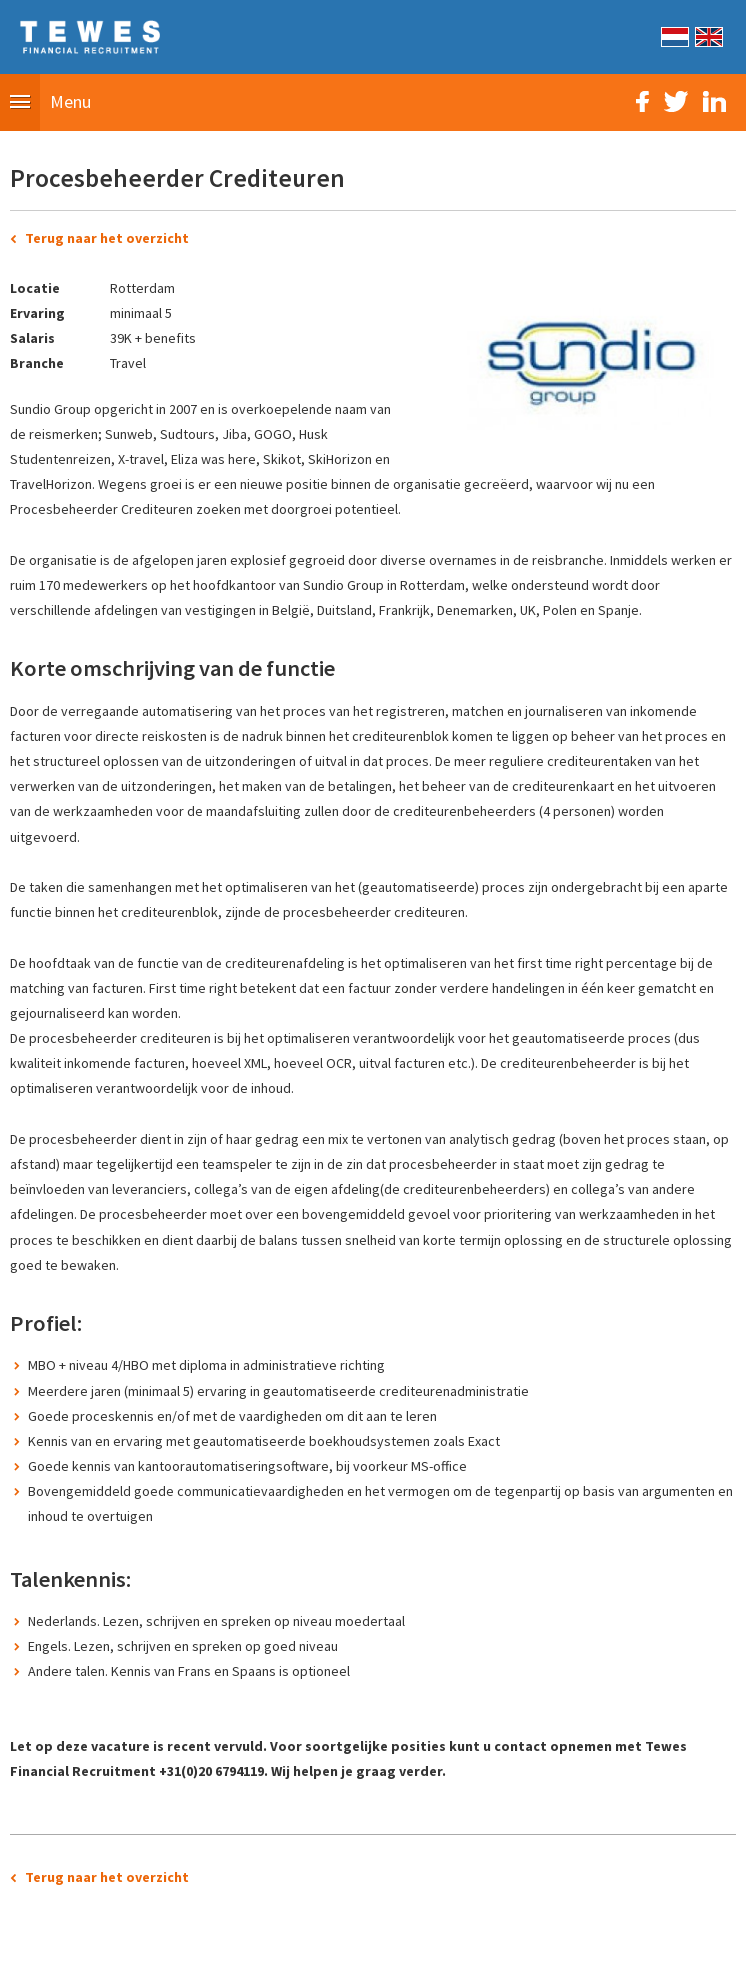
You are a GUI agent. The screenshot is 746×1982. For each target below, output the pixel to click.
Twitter (676, 101)
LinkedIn (714, 101)
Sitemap (261, 1956)
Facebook (642, 101)
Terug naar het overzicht (107, 238)
